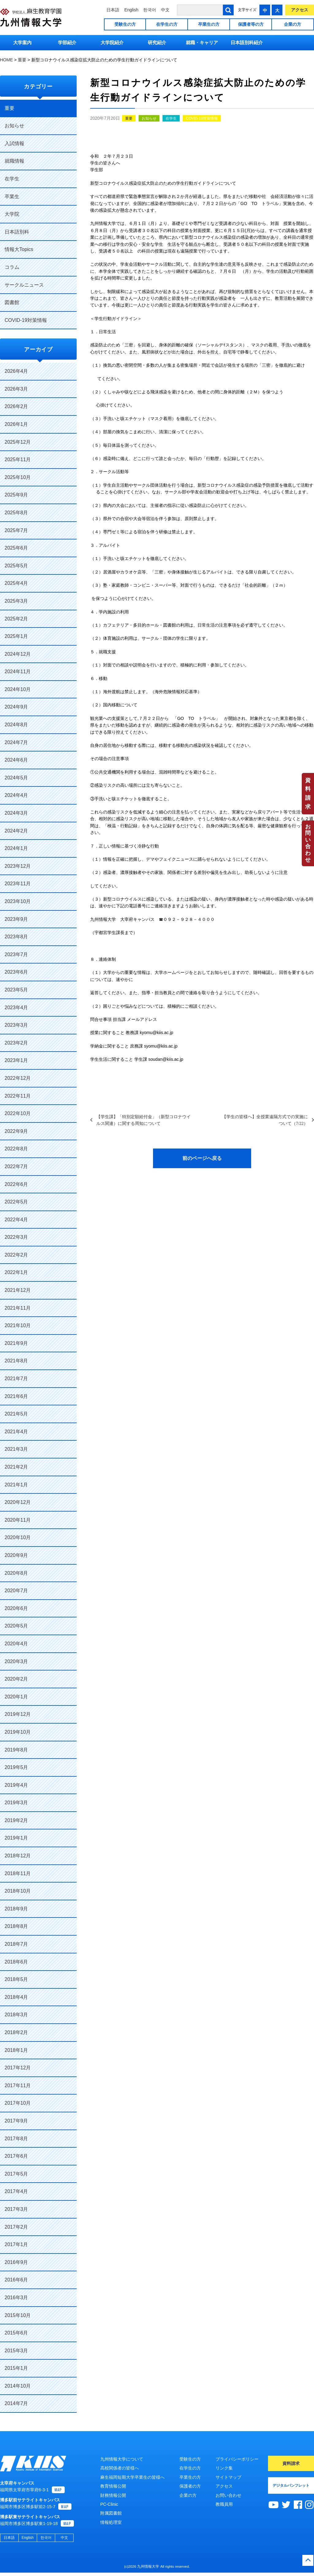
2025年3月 (16, 601)
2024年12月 (18, 654)
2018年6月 (16, 1961)
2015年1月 (16, 2368)
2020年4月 (16, 1643)
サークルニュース (24, 285)
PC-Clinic (109, 2504)
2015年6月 (16, 2332)
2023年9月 (16, 919)
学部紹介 (67, 42)
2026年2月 (16, 406)
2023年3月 (16, 1025)
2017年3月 (16, 2209)
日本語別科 (17, 231)
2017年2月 (16, 2227)
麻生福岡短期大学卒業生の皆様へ (132, 2477)
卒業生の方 (209, 24)
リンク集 (224, 2468)
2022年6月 (16, 1184)
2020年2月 (16, 1679)
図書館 (12, 302)
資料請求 (308, 793)
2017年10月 (18, 2103)
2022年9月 (16, 1131)
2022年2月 (16, 1254)
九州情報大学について (121, 2459)
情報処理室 (111, 2522)
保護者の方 (190, 2486)
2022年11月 (18, 1096)
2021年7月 (16, 1378)
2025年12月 (18, 442)
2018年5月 (16, 1979)
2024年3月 (16, 813)
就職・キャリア (202, 42)
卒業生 (12, 196)
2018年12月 (18, 1855)
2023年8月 (16, 936)
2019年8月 (16, 1749)
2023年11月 (18, 883)
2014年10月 (18, 2386)
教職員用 (224, 2504)
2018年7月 (16, 1944)
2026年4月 (16, 371)
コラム (12, 267)
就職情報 (14, 161)
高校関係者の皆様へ (119, 2468)
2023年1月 (16, 1060)
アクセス (299, 9)
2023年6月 (16, 972)
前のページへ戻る (202, 1158)
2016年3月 (16, 2297)
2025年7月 (16, 530)
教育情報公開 (113, 2486)
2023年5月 (16, 989)
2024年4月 (16, 795)
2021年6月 (16, 1396)
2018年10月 (18, 1891)
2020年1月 (16, 1696)
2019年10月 (18, 1732)
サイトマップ (228, 2477)
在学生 (171, 118)
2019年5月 (16, 1767)
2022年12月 (18, 1078)
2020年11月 (18, 1520)
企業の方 (292, 24)
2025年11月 (18, 459)
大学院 (12, 214)
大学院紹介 (112, 42)
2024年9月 (16, 706)
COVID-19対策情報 (201, 118)
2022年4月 (16, 1219)
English (131, 9)
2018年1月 (16, 2050)
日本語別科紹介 (247, 42)
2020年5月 (16, 1625)
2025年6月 (16, 547)
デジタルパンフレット (291, 2485)
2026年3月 (16, 389)
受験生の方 (125, 24)
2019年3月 (16, 1802)
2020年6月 (16, 1608)
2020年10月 (18, 1537)
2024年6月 (16, 760)
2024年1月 (16, 848)
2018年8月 (16, 1926)
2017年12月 (18, 2067)
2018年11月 (18, 1873)
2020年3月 (16, 1661)
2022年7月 (16, 1166)
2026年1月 (16, 424)
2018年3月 (16, 2014)
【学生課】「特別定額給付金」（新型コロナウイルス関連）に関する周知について (143, 1120)
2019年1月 (16, 1837)
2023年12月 (18, 866)
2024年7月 (16, 742)
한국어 (149, 9)
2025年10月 (18, 477)
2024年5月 (16, 777)
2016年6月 (16, 2279)
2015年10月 (18, 2315)
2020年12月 (18, 1502)
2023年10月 (18, 901)
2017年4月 (16, 2191)
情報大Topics (19, 249)
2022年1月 (16, 1272)
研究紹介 (157, 42)
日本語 (112, 9)
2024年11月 (18, 671)
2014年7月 (16, 2403)
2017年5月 (16, 2173)
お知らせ (149, 118)
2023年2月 (16, 1042)
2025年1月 (16, 636)
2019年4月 (16, 1785)
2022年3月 (16, 1237)
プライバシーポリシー (237, 2459)
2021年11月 (18, 1308)
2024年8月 (16, 724)
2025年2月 (16, 618)
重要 (128, 118)
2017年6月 (16, 2156)
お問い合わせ (308, 843)
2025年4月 (16, 583)
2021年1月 (16, 1484)
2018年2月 (16, 2032)
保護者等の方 (251, 24)
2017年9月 (16, 2120)
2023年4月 (16, 1007)
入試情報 (14, 143)
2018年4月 (16, 1997)
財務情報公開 (113, 2495)
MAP (58, 2493)
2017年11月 (18, 2085)
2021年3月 (16, 1449)
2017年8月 (16, 2138)
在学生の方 (167, 24)
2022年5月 (16, 1201)
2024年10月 (18, 689)
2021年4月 (16, 1431)
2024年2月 (16, 830)
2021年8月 (16, 1360)
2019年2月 (16, 1820)
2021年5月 (16, 1413)
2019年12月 (18, 1714)
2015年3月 (16, 2350)
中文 (165, 9)
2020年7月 (16, 1590)
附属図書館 (111, 2513)
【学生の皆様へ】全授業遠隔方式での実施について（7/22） (265, 1120)
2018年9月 (16, 1908)
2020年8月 (16, 1573)
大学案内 (22, 42)
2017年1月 (16, 2244)
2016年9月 (16, 2262)
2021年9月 (16, 1343)
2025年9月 (16, 494)
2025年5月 (16, 565)
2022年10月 (18, 1113)
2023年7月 (16, 954)
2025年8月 (16, 512)
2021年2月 (16, 1467)
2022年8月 (16, 1148)
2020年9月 (16, 1555)
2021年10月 (18, 1325)
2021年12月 (18, 1290)
